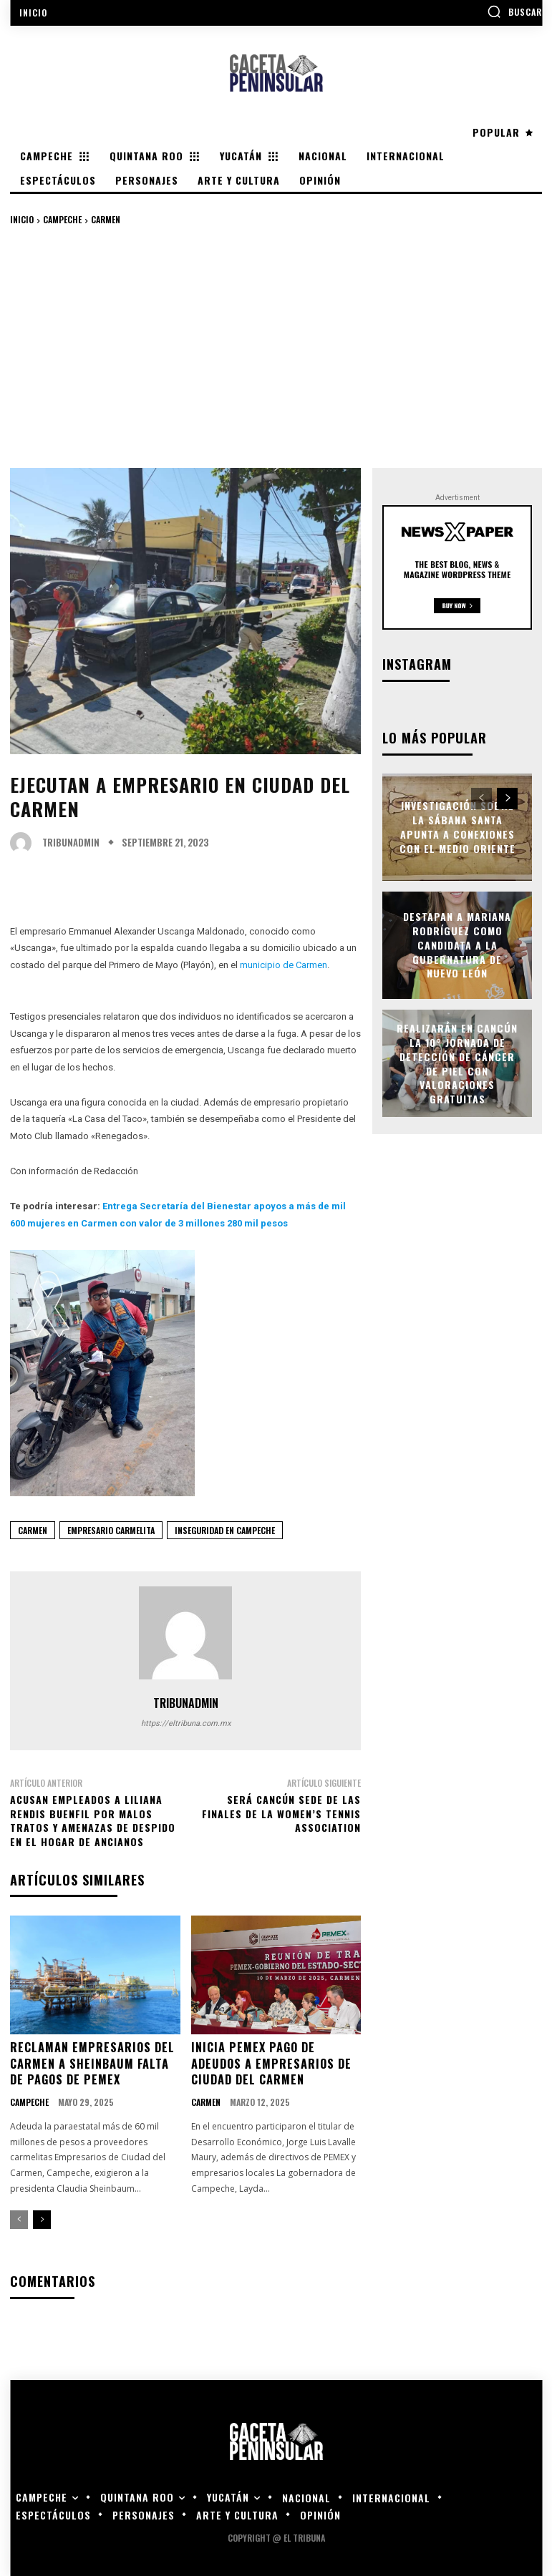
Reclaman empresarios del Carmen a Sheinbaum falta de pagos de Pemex (92, 2062)
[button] (514, 11)
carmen (32, 1530)
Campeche (62, 219)
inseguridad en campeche (225, 1530)
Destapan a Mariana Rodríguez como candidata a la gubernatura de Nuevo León (457, 943)
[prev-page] (19, 2218)
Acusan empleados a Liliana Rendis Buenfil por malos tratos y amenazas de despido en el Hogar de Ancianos (92, 1820)
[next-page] (42, 2218)
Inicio (22, 219)
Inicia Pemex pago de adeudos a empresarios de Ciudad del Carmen (270, 2062)
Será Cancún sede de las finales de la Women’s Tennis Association (281, 1813)
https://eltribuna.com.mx (186, 1723)
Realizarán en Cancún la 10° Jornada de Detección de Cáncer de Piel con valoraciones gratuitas (457, 1061)
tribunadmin (71, 842)
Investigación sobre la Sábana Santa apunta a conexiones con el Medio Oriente (457, 825)
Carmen (105, 219)
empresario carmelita (111, 1530)
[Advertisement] (276, 346)
